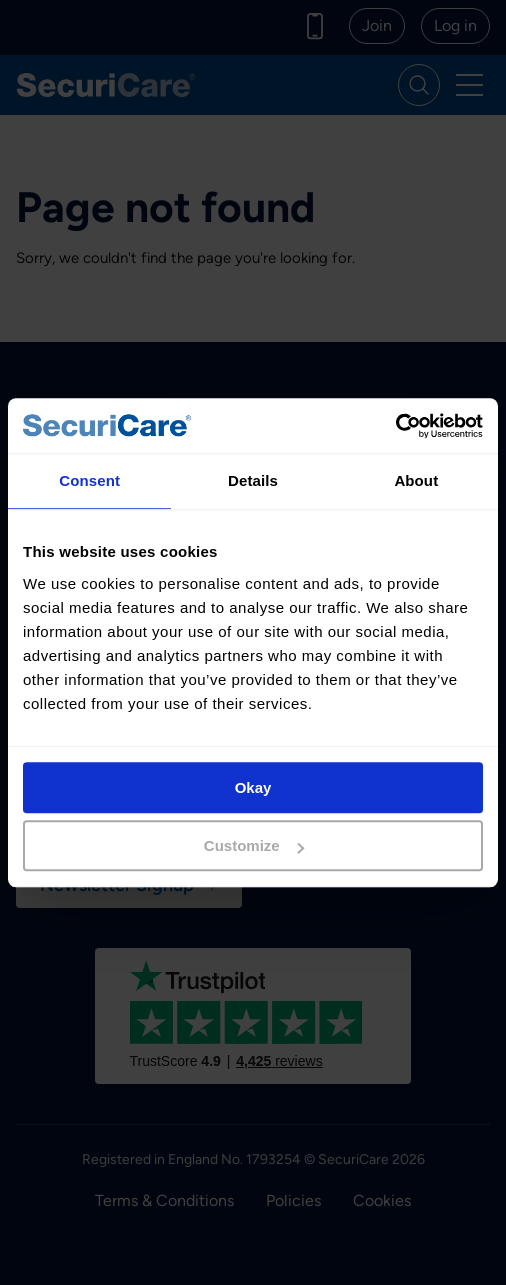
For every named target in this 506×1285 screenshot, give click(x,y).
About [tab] (416, 480)
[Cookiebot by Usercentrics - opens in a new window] (395, 426)
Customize (254, 845)
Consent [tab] (89, 480)
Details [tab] (253, 480)
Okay (253, 787)
